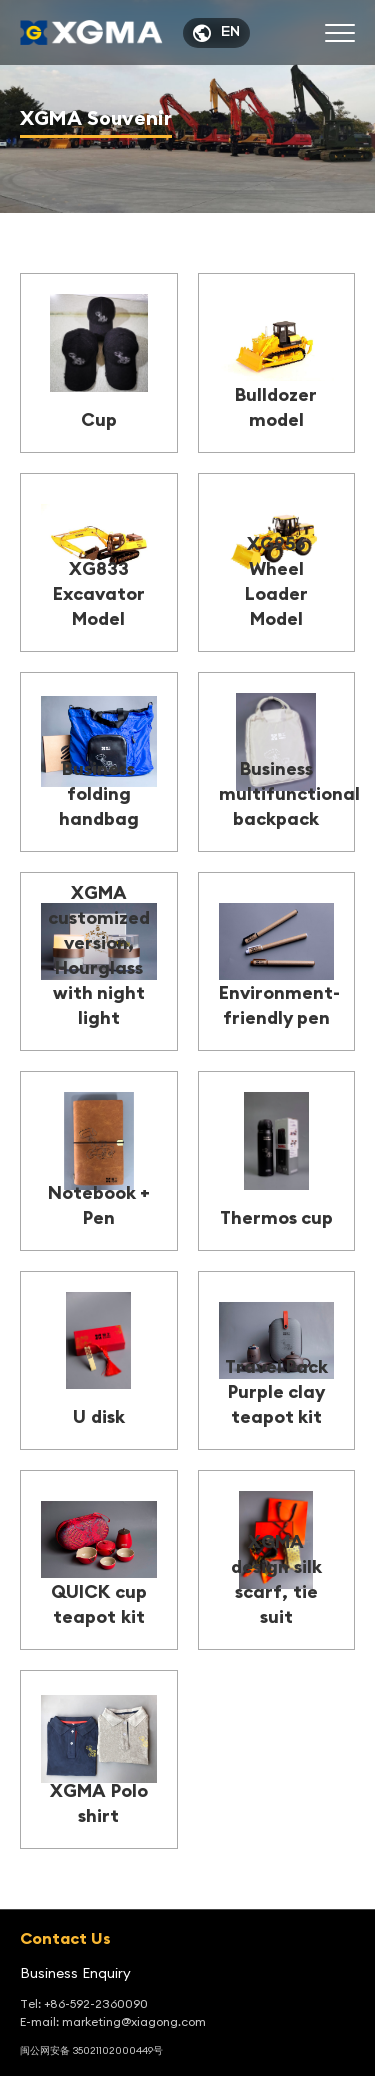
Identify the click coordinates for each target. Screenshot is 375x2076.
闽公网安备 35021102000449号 (91, 2050)
